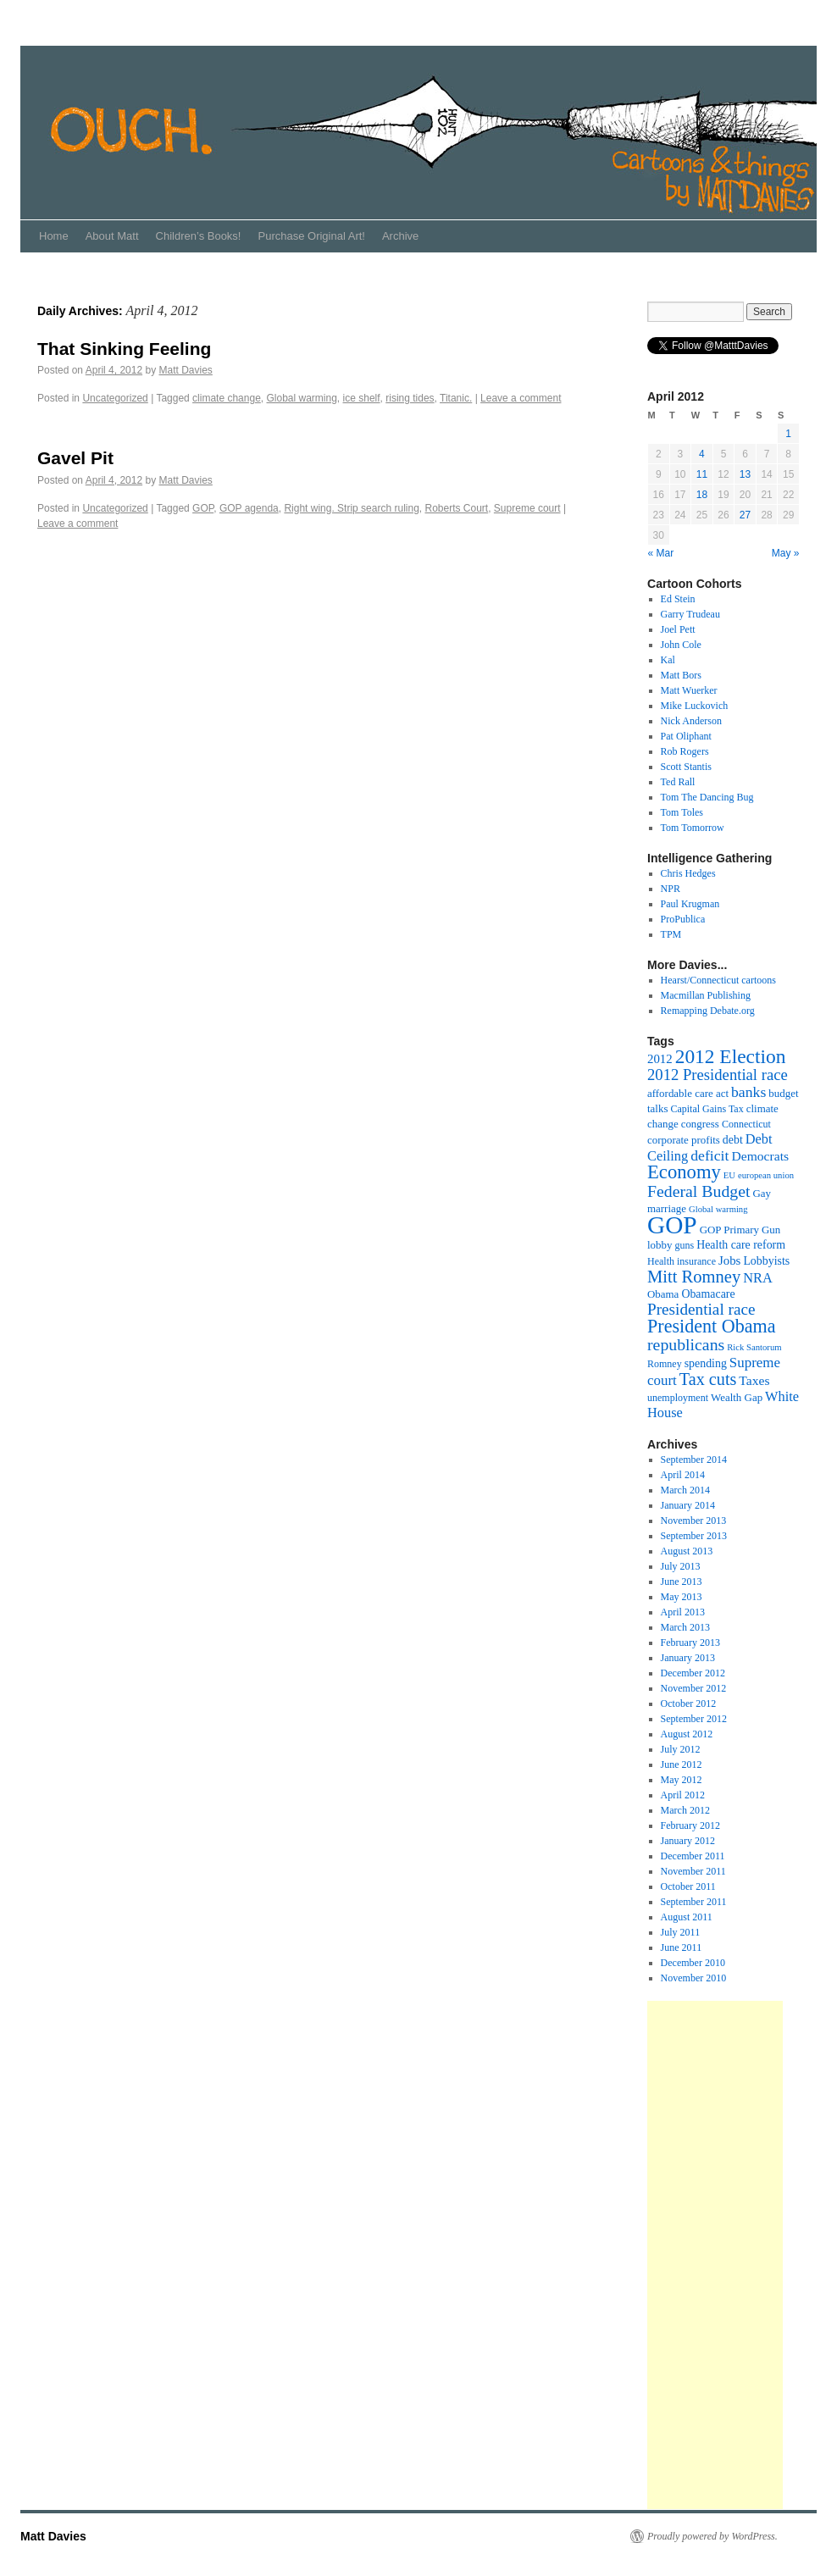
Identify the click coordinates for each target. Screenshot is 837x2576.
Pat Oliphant (686, 736)
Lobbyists (766, 1261)
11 (701, 474)
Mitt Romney (693, 1276)
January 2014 (688, 1505)
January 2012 (688, 1841)
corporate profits (683, 1139)
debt (733, 1139)
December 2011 (693, 1856)
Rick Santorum (754, 1347)
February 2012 (690, 1825)
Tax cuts (708, 1379)
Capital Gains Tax (706, 1109)
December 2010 (693, 1963)
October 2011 (688, 1886)
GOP (202, 508)
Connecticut (746, 1124)
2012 (660, 1059)
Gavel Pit (75, 458)
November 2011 (693, 1871)
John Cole (681, 645)
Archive (400, 236)
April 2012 (683, 1795)
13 (745, 474)
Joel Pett (678, 629)
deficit (709, 1155)
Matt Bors (681, 675)
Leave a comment (520, 398)
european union (766, 1175)
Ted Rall (678, 782)
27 (745, 515)
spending (706, 1363)
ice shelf (361, 398)
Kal (668, 660)
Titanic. (456, 398)
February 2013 (690, 1642)
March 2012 (685, 1810)
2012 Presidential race (717, 1074)
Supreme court (527, 508)
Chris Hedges (688, 873)
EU (729, 1175)
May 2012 (681, 1780)
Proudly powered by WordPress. (712, 2536)
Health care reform (740, 1244)
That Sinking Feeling (124, 348)
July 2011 (681, 1932)
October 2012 (689, 1703)
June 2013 (681, 1581)
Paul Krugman (690, 904)
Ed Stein (678, 599)
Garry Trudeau (690, 614)
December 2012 (693, 1673)
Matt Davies (185, 370)
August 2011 (686, 1917)
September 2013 (694, 1536)
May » (786, 553)
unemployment (677, 1398)
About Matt (112, 236)
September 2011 (694, 1902)
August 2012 (687, 1734)
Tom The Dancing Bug (707, 797)
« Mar (661, 553)
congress (700, 1123)
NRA (758, 1278)
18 (701, 495)
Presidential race (701, 1309)
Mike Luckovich (695, 706)
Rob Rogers (685, 751)
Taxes (754, 1380)
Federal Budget (699, 1191)
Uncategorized (114, 398)
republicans (685, 1344)
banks (748, 1091)
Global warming (301, 398)
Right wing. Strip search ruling (351, 508)
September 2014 (694, 1459)
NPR (670, 889)
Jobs (729, 1260)
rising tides (409, 398)
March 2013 (685, 1627)
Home (54, 236)
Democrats (760, 1156)
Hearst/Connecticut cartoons (718, 980)
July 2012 (681, 1749)
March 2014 (685, 1490)
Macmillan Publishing (706, 995)
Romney (664, 1364)
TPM (671, 934)
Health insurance (681, 1261)
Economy (684, 1172)
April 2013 (683, 1612)
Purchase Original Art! (311, 236)
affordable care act (688, 1093)
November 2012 (694, 1688)
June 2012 (681, 1764)
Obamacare (707, 1294)
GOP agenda (249, 508)
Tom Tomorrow (692, 828)
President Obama (711, 1326)
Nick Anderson (691, 721)
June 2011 (681, 1947)
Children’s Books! (198, 236)
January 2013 (688, 1658)
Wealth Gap (736, 1397)
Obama (663, 1294)
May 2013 (681, 1597)
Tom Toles (682, 812)
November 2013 (694, 1520)
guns (684, 1245)
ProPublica (683, 919)
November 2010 (694, 1978)
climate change (226, 398)
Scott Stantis (686, 767)
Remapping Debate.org (708, 1011)
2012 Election (730, 1056)
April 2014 (683, 1475)
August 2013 (687, 1551)
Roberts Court (456, 508)
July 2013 (681, 1566)
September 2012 (694, 1719)
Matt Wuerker (689, 690)
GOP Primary (729, 1229)
